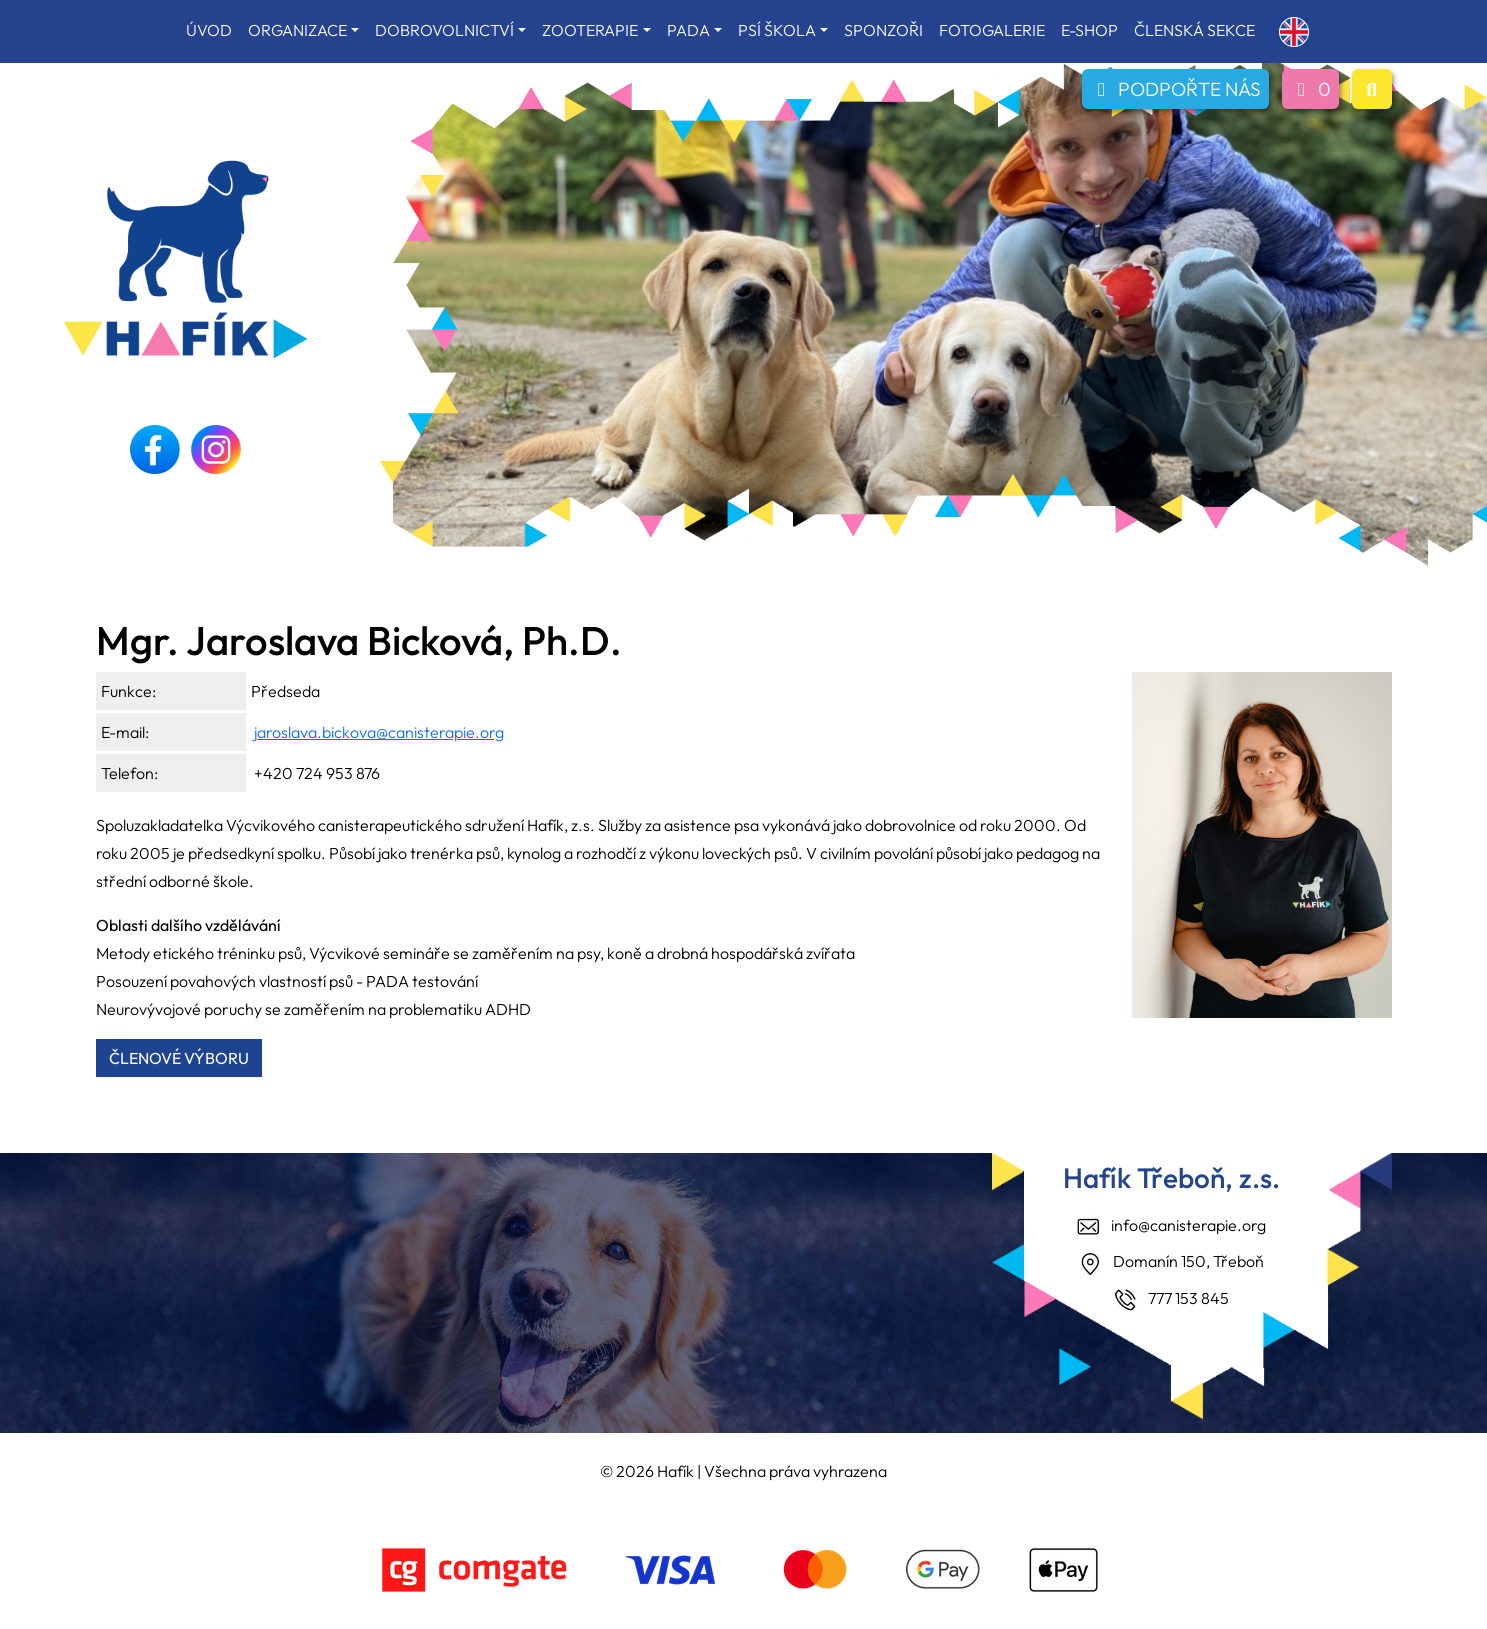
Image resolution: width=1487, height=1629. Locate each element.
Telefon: (129, 773)
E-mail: (125, 732)
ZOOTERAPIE (590, 30)
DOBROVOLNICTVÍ (444, 30)
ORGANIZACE (297, 30)
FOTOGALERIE (992, 30)
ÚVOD (209, 30)
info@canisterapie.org (1188, 1225)
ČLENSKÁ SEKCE (1194, 30)
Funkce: (128, 691)
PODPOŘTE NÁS (1175, 89)
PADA (688, 30)
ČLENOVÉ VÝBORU (179, 1058)
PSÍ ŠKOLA (777, 30)
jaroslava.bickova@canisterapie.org (379, 732)
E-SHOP (1089, 30)
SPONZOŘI (883, 30)
